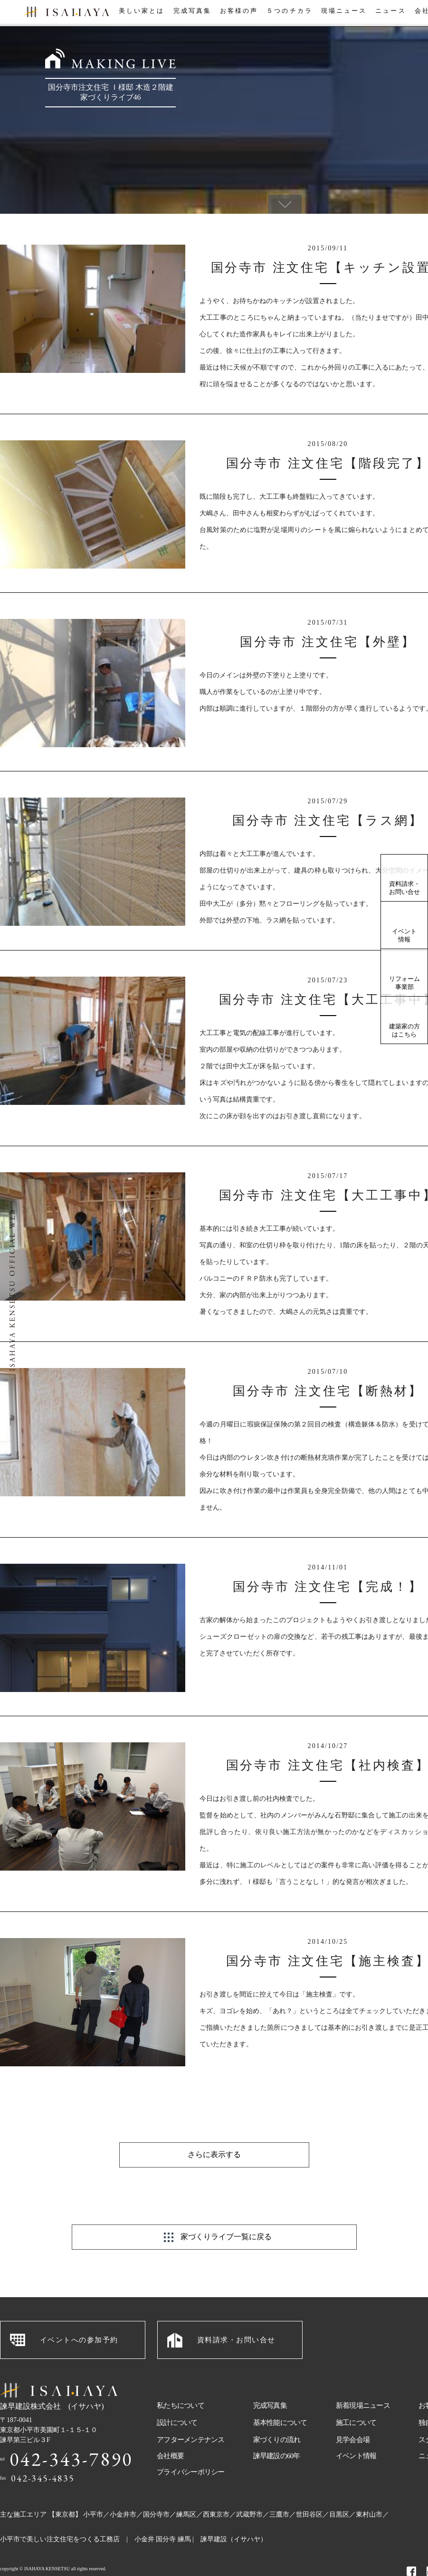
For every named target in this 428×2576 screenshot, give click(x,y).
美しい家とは (139, 13)
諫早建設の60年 (276, 2432)
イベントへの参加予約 (79, 2316)
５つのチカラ (288, 13)
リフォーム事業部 (404, 982)
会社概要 (170, 2432)
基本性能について (280, 2399)
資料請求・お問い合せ (404, 887)
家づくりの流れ (277, 2416)
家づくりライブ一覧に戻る (226, 2213)
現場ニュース (342, 13)
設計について (177, 2399)
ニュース (390, 13)
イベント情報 (404, 935)
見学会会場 (353, 2416)
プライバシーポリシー (191, 2448)
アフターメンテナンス (191, 2416)
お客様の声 (237, 13)
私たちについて (180, 2382)
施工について (356, 2399)
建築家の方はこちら (404, 1030)
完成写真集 (189, 13)
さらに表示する (214, 2131)
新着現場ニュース (363, 2382)
